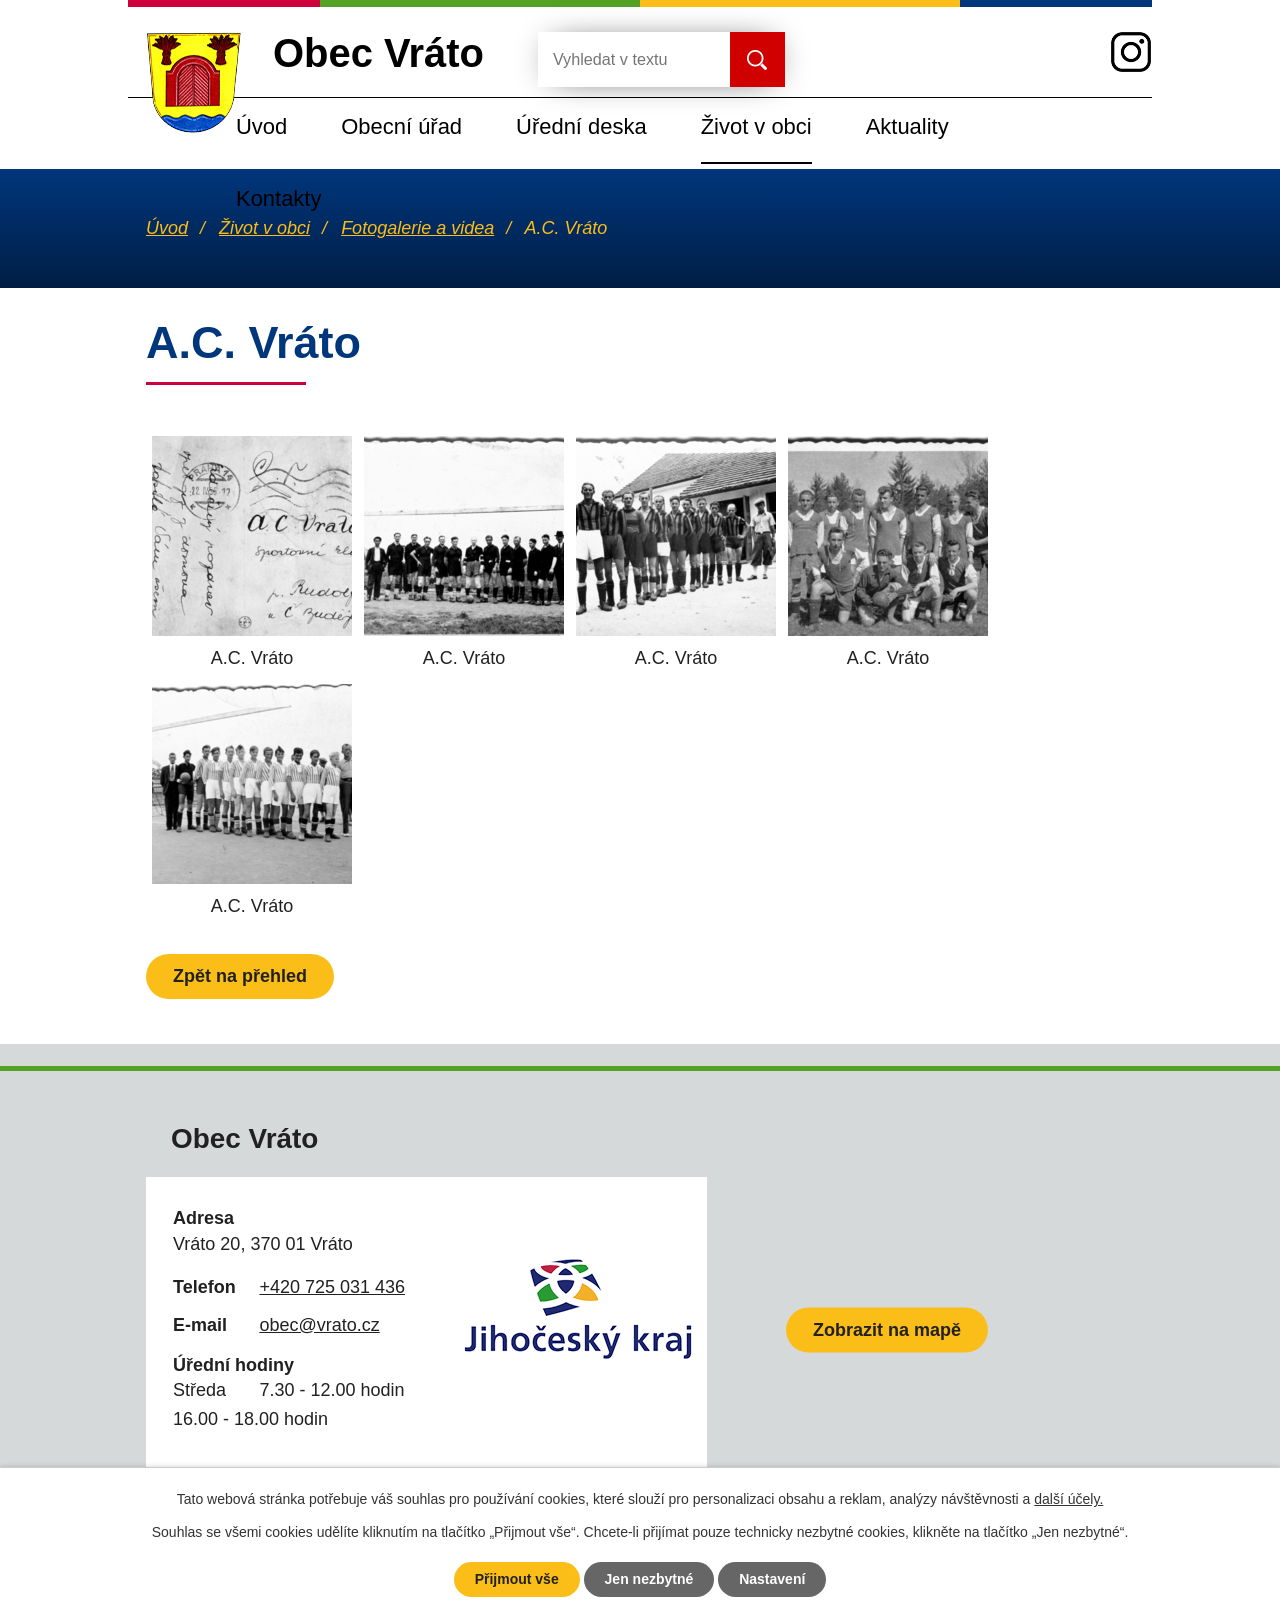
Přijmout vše (517, 1579)
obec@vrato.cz (319, 1325)
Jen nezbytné (649, 1579)
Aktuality (907, 126)
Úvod (261, 126)
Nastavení (772, 1579)
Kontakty (278, 198)
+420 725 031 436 (332, 1287)
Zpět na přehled (240, 976)
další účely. (1068, 1499)
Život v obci (756, 126)
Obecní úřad (401, 126)
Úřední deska (581, 126)
